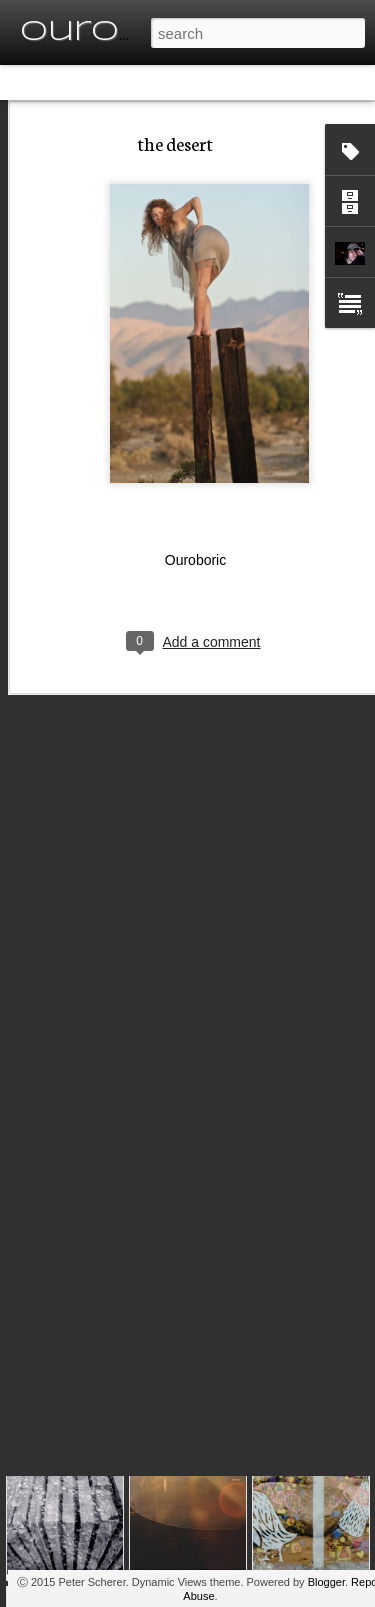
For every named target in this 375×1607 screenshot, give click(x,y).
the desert (175, 104)
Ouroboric (195, 521)
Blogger (326, 1582)
